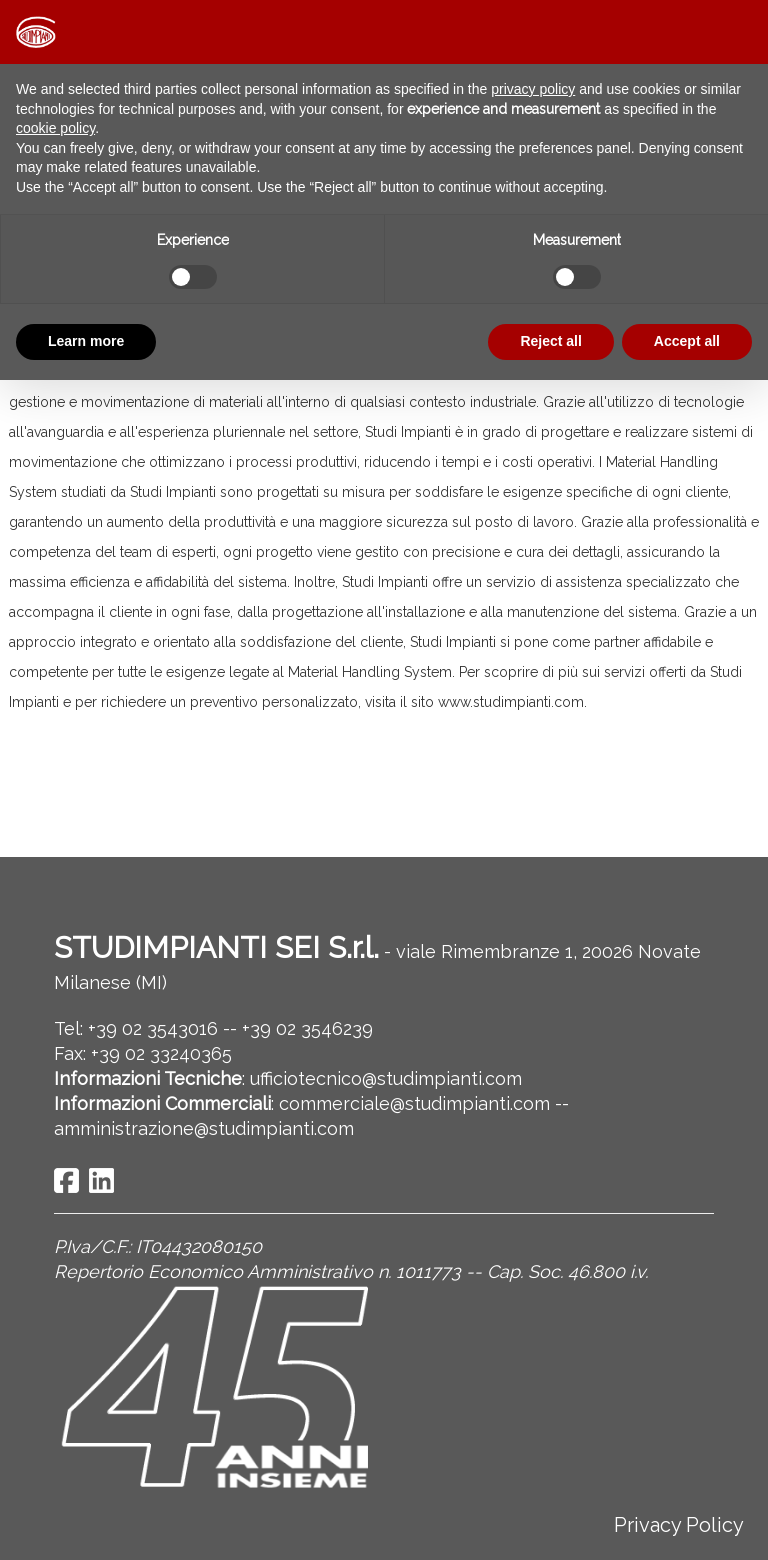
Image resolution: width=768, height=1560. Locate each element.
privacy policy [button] (533, 89)
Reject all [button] (550, 341)
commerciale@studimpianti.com (414, 1103)
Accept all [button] (687, 341)
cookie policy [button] (55, 128)
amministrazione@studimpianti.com (204, 1128)
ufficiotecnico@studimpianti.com (386, 1078)
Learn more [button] (86, 341)
